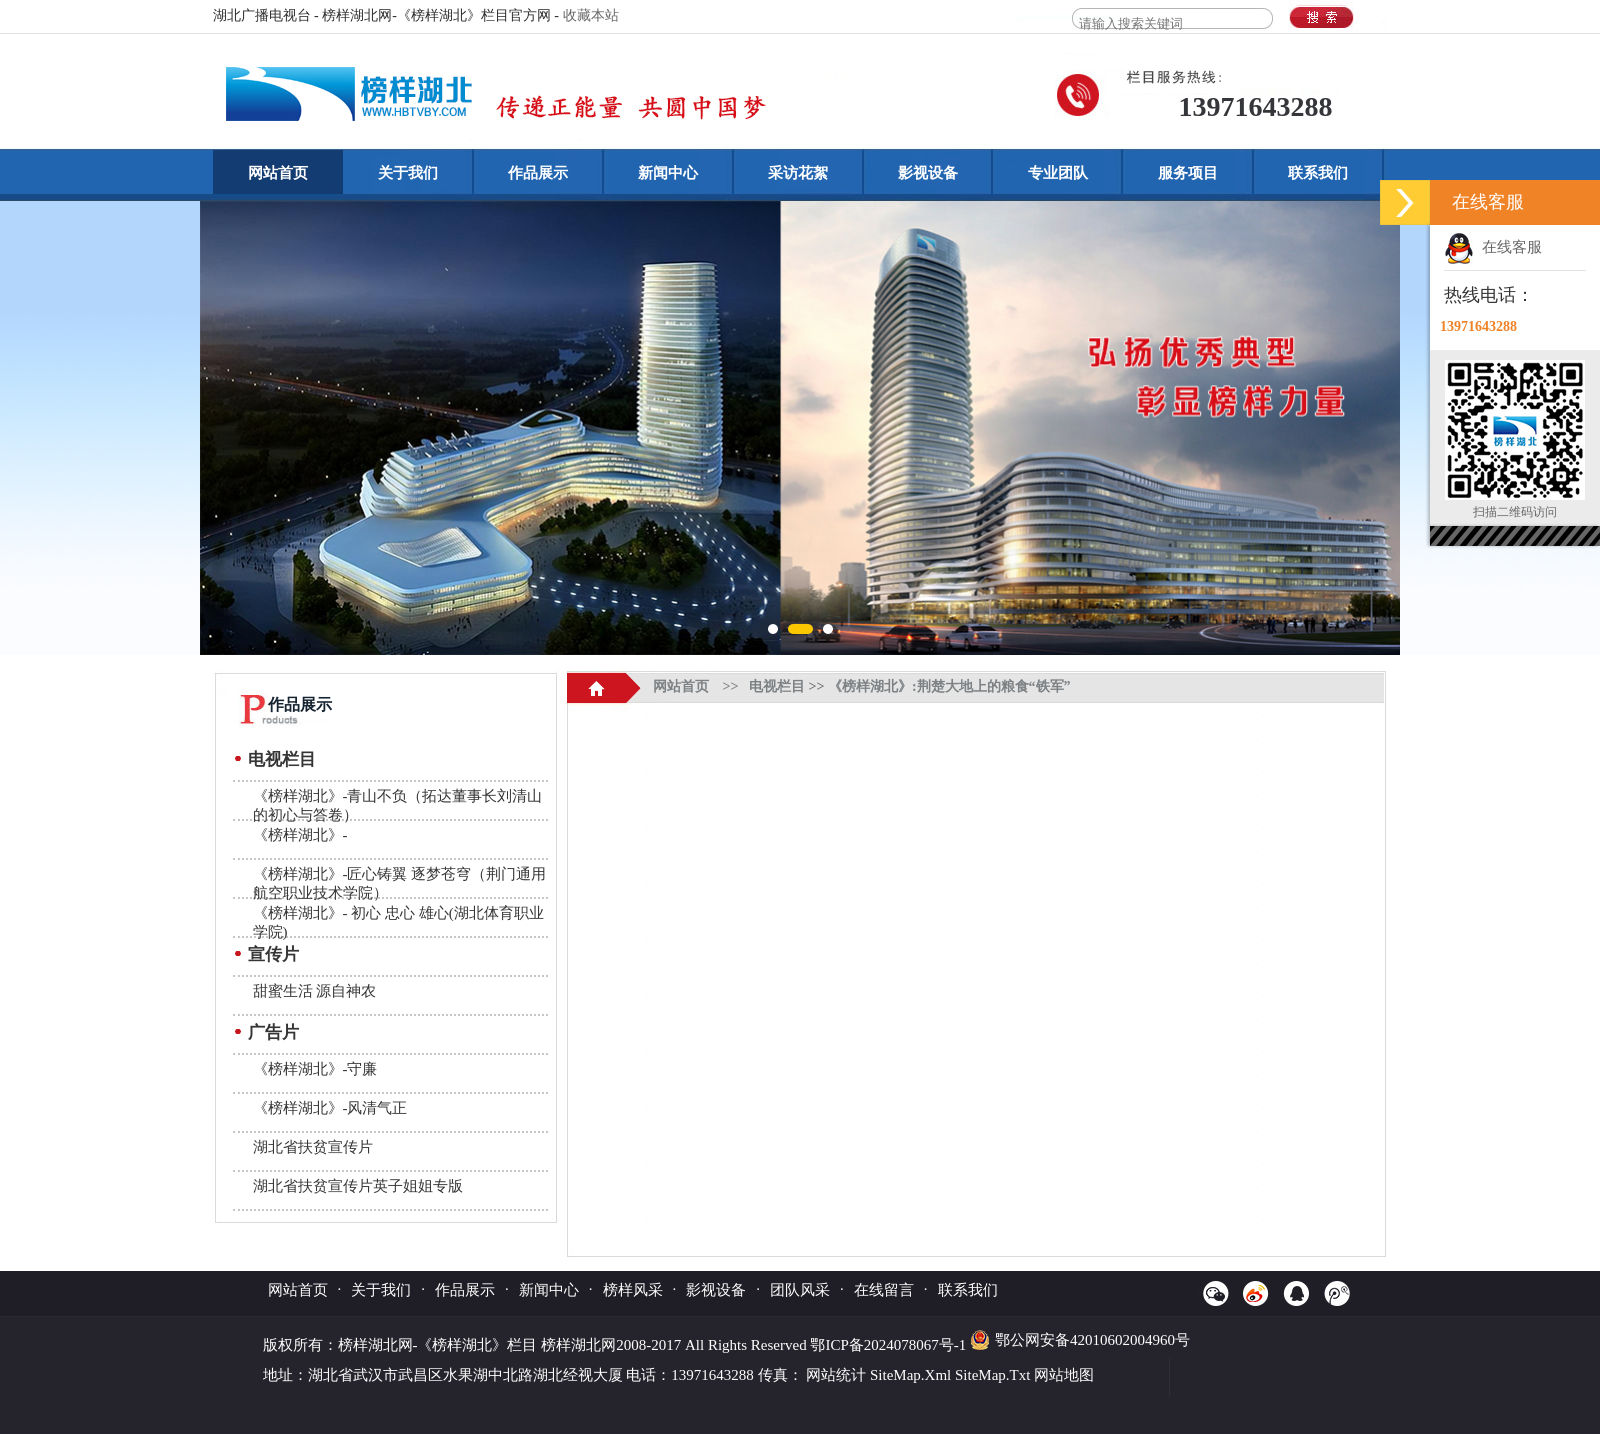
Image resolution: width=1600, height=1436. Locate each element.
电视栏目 (282, 759)
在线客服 (1493, 247)
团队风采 (800, 1290)
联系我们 (1318, 173)
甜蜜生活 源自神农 (315, 991)
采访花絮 (798, 173)
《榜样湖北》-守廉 (315, 1069)
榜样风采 (633, 1290)
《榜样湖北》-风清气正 (330, 1108)
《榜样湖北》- (300, 835)
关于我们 (408, 173)
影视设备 (928, 173)
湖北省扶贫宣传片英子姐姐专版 (358, 1186)
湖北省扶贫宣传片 (313, 1147)
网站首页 (278, 173)
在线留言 (884, 1290)
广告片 (273, 1032)
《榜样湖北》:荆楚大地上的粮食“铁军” (949, 686)
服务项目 (1188, 173)
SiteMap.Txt (992, 1375)
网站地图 (1064, 1375)
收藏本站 (591, 15)
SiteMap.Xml (910, 1375)
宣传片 (273, 954)
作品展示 (538, 173)
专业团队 (1058, 173)
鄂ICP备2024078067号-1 (890, 1345)
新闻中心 (668, 173)
